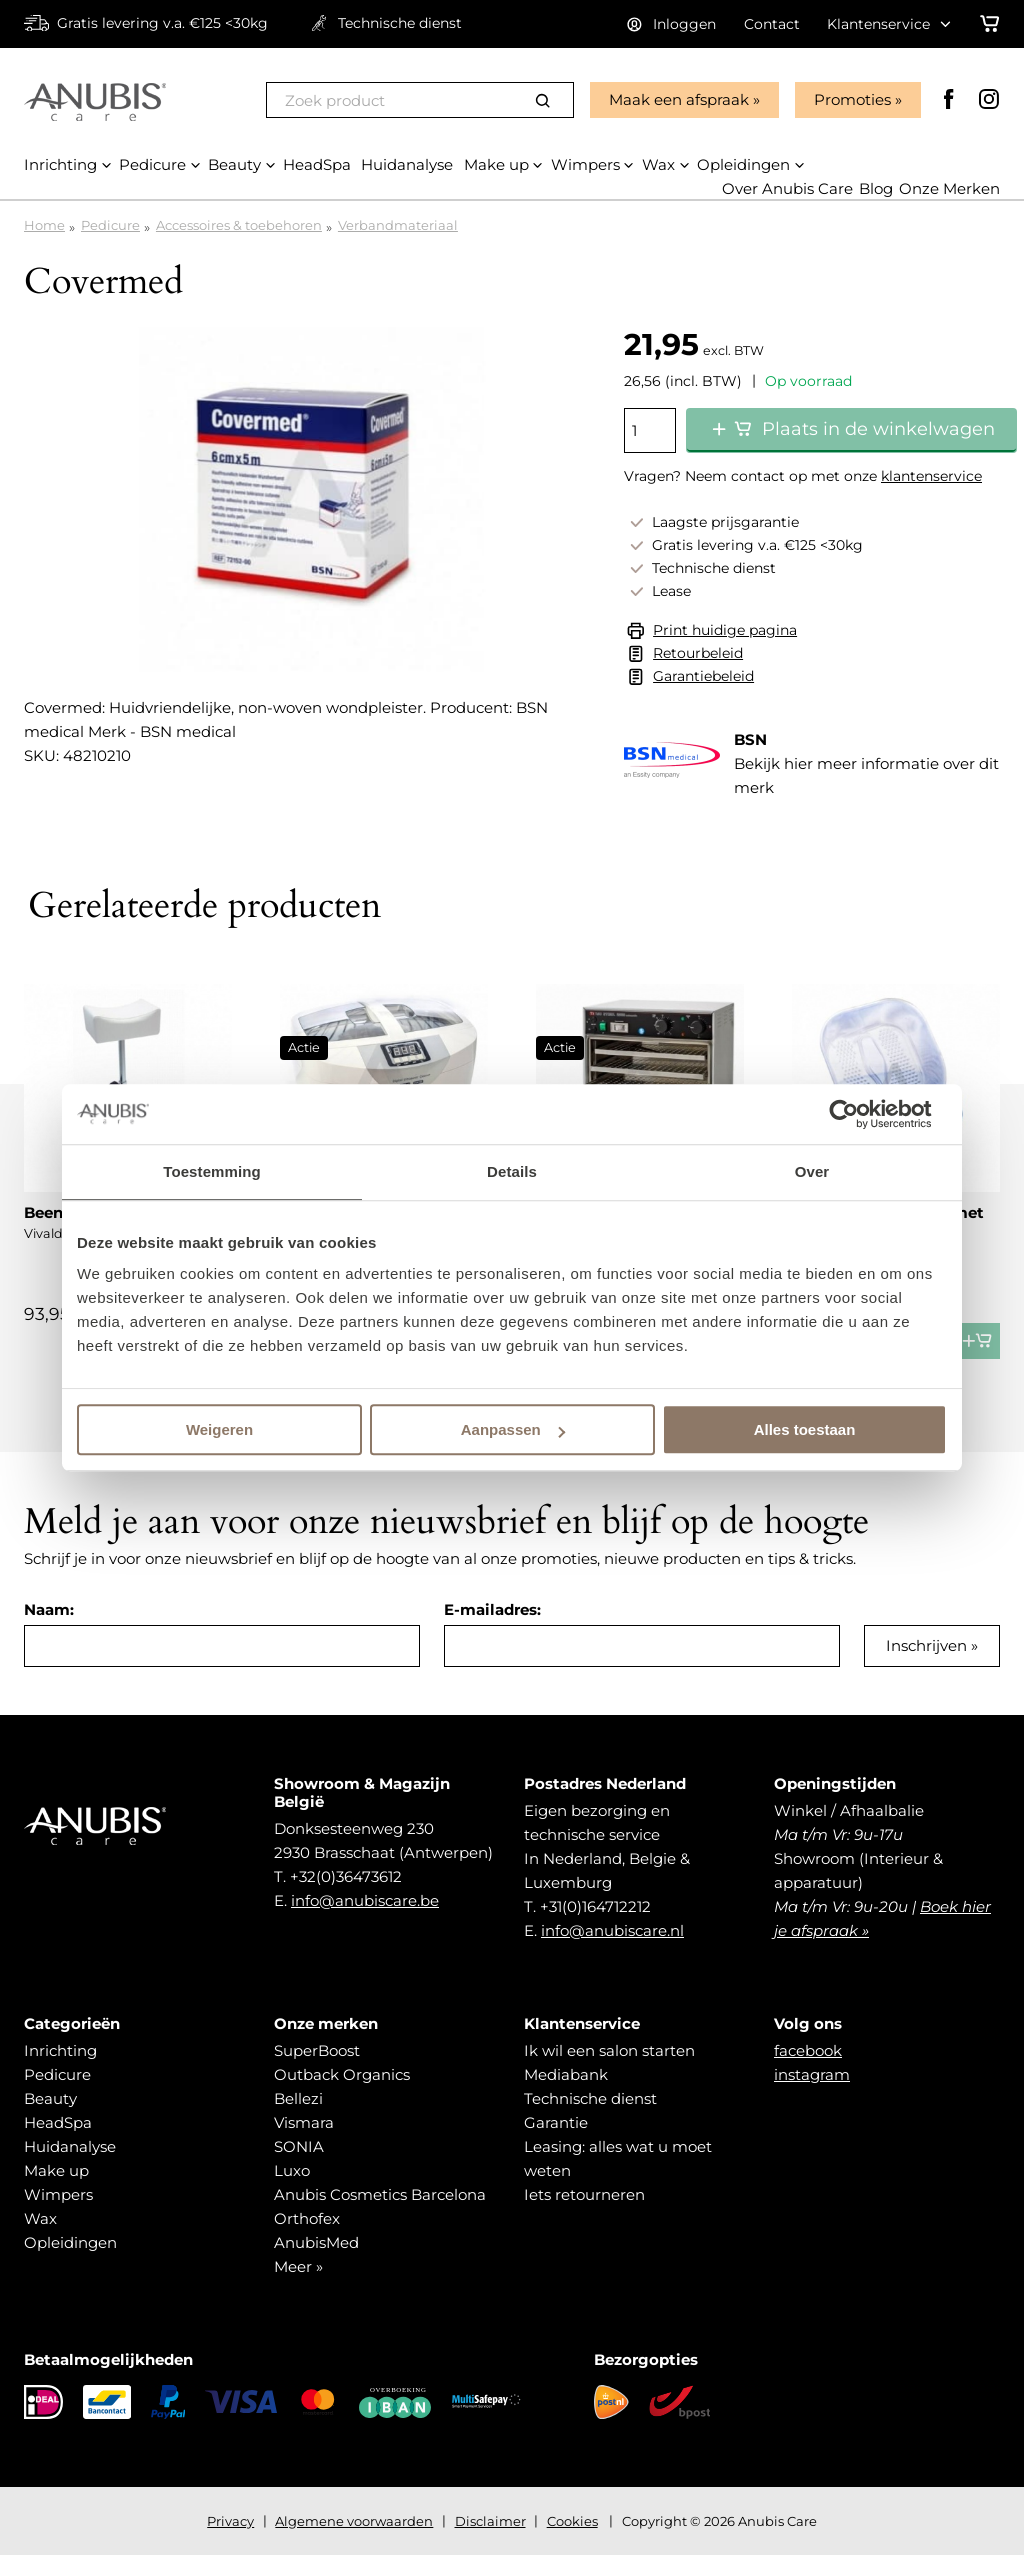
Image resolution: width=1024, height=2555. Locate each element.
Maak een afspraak (679, 99)
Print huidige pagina (725, 630)
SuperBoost (317, 2050)
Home (44, 225)
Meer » (298, 2266)
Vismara (304, 2122)
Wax (40, 2218)
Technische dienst (590, 2098)
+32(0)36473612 (346, 1876)
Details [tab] (512, 1171)
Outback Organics (342, 2074)
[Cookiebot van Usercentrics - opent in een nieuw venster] (859, 1114)
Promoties (852, 99)
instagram (812, 2074)
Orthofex (307, 2218)
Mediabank (566, 2074)
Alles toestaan (805, 1429)
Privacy (230, 2521)
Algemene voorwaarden (354, 2521)
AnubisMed (316, 2242)
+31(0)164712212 (595, 1906)
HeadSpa (58, 2122)
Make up (56, 2170)
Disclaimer (490, 2521)
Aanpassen (513, 1429)
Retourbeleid (698, 653)
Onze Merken (949, 188)
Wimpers (58, 2194)
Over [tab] (812, 1171)
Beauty (50, 2098)
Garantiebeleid (703, 676)
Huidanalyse (70, 2146)
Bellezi (298, 2098)
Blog (876, 188)
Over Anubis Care (787, 188)
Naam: (49, 1609)
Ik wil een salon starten (609, 2050)
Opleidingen (70, 2242)
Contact (772, 24)
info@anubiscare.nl (612, 1930)
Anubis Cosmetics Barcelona (380, 2194)
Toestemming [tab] (212, 1171)
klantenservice (931, 476)
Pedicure (110, 225)
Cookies (572, 2521)
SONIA (299, 2146)
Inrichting (60, 2050)
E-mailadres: (492, 1609)
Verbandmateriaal (398, 225)
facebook (808, 2050)
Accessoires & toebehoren (239, 225)
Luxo (292, 2170)
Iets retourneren (584, 2194)
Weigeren (219, 1429)
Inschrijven (926, 1645)
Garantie (556, 2122)
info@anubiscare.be (365, 1900)
